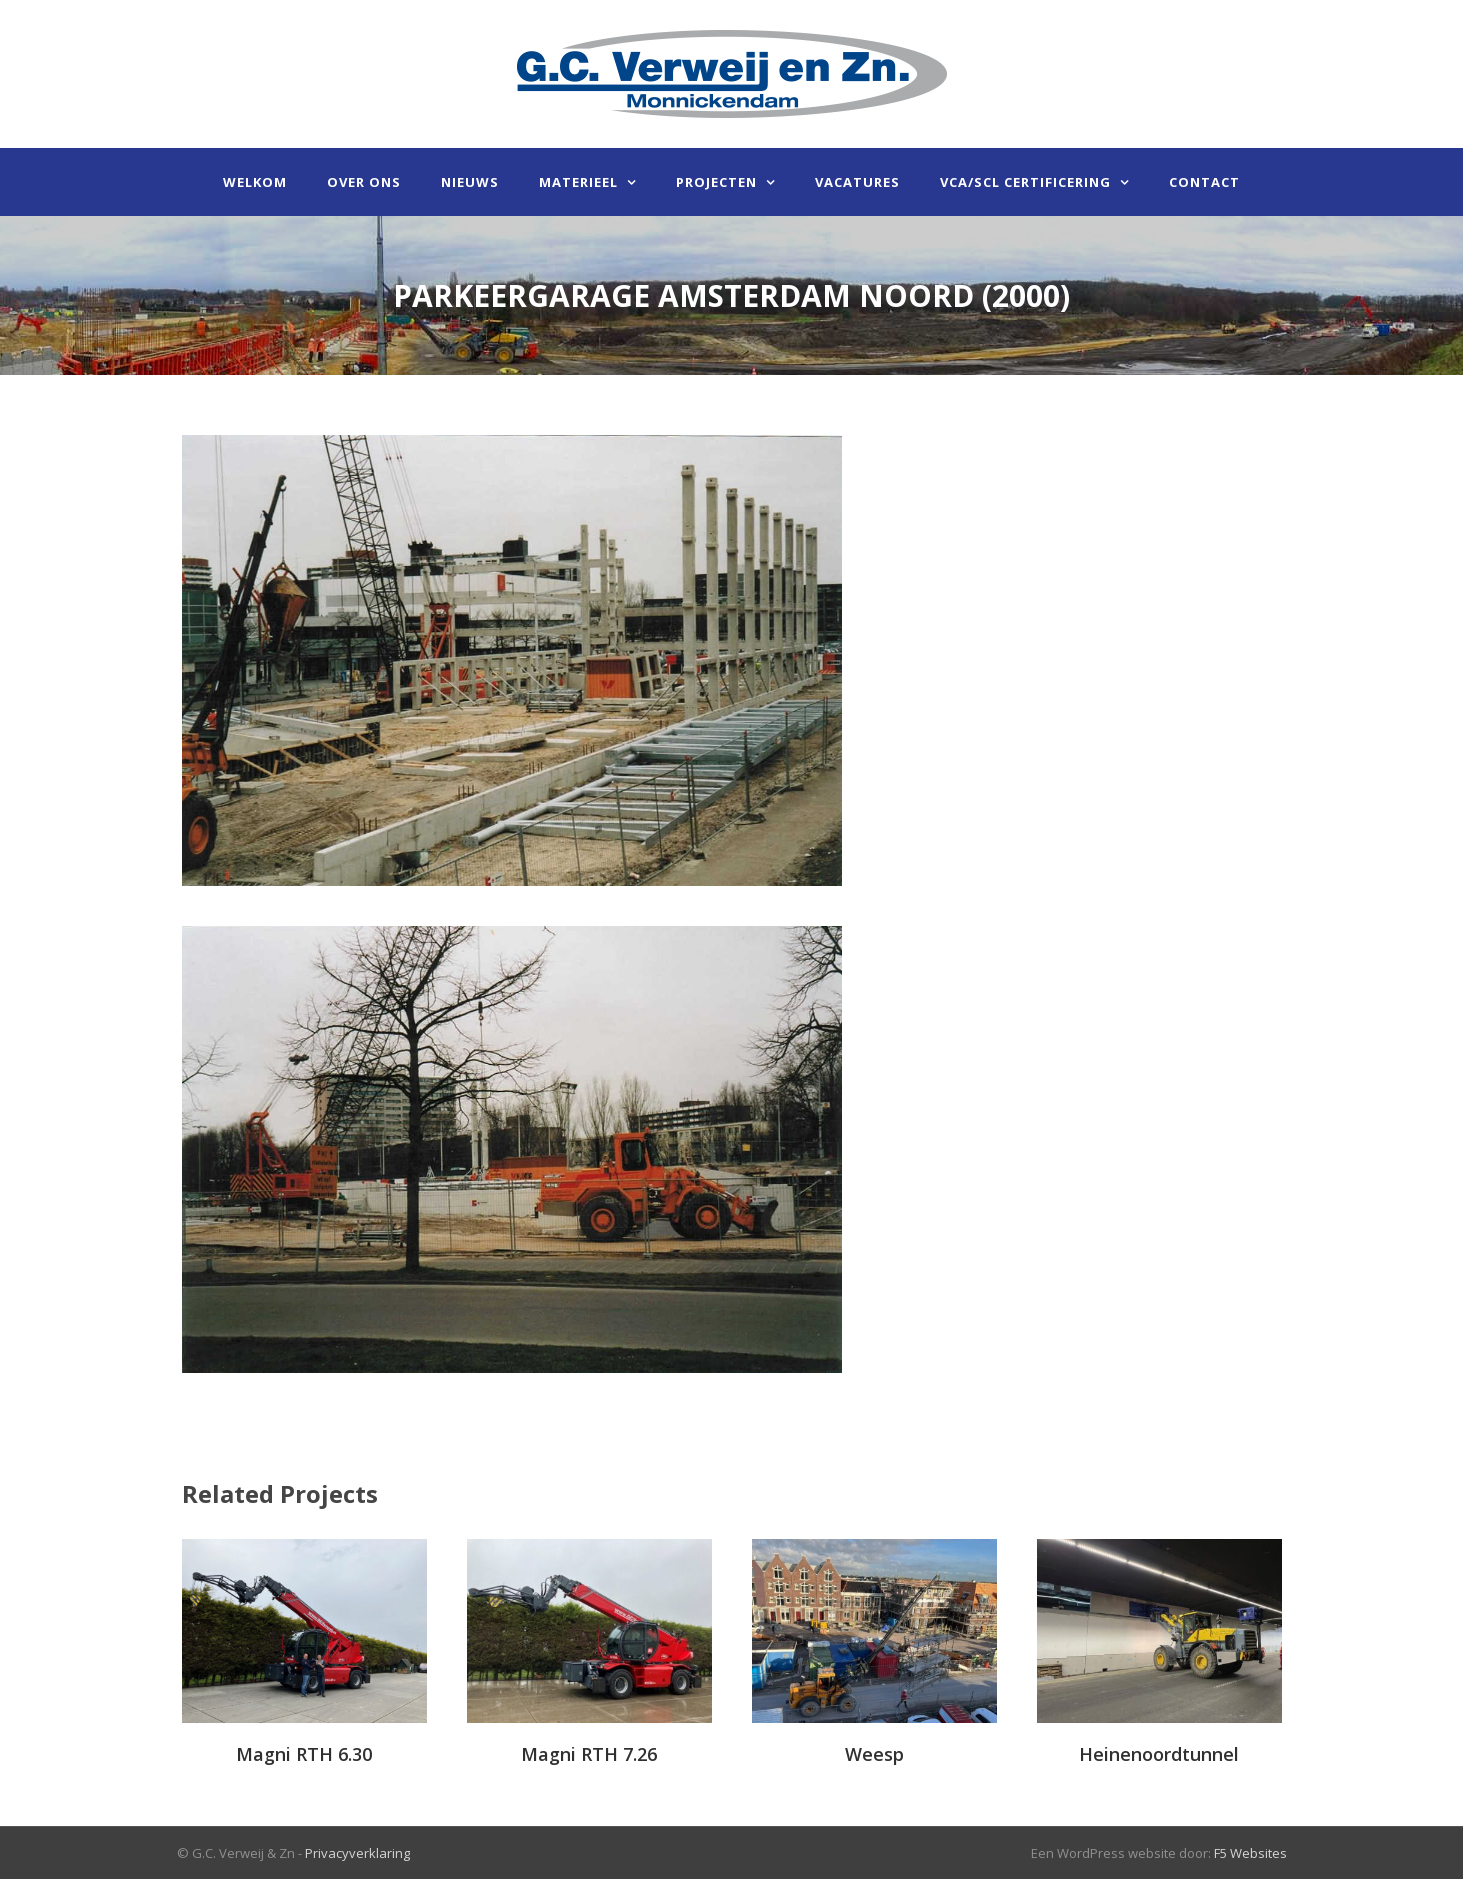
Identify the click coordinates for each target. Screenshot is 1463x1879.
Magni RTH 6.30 (304, 1754)
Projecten (716, 182)
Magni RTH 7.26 (589, 1754)
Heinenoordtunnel (1159, 1754)
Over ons (364, 182)
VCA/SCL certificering (1025, 182)
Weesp (874, 1754)
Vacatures (857, 182)
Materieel (578, 182)
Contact (1204, 182)
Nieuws (470, 182)
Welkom (255, 182)
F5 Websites (1250, 1853)
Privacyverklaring (357, 1853)
